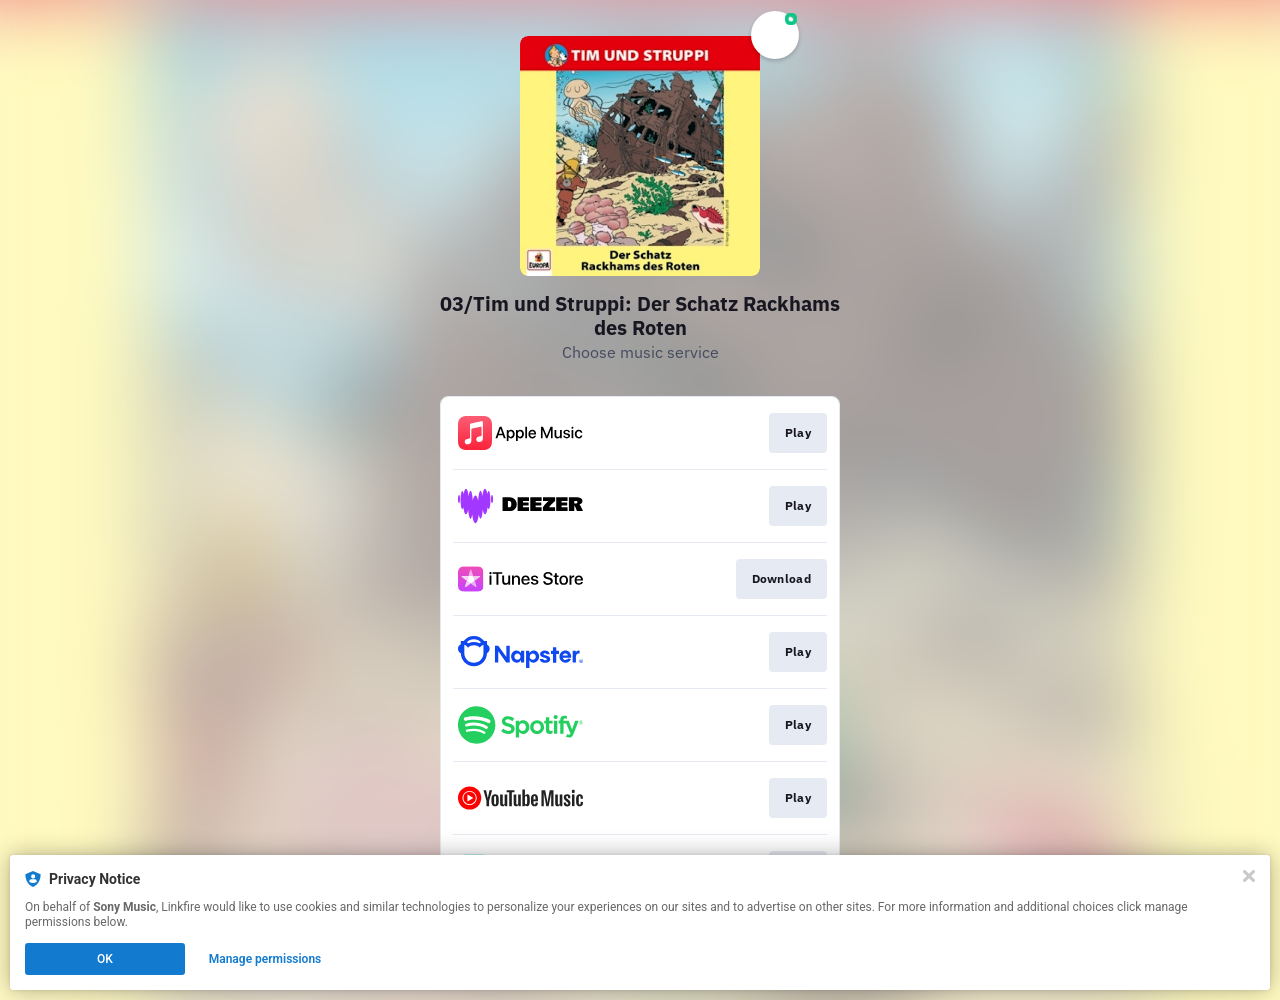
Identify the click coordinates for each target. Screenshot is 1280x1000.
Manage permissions (265, 959)
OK (105, 959)
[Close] (1249, 876)
